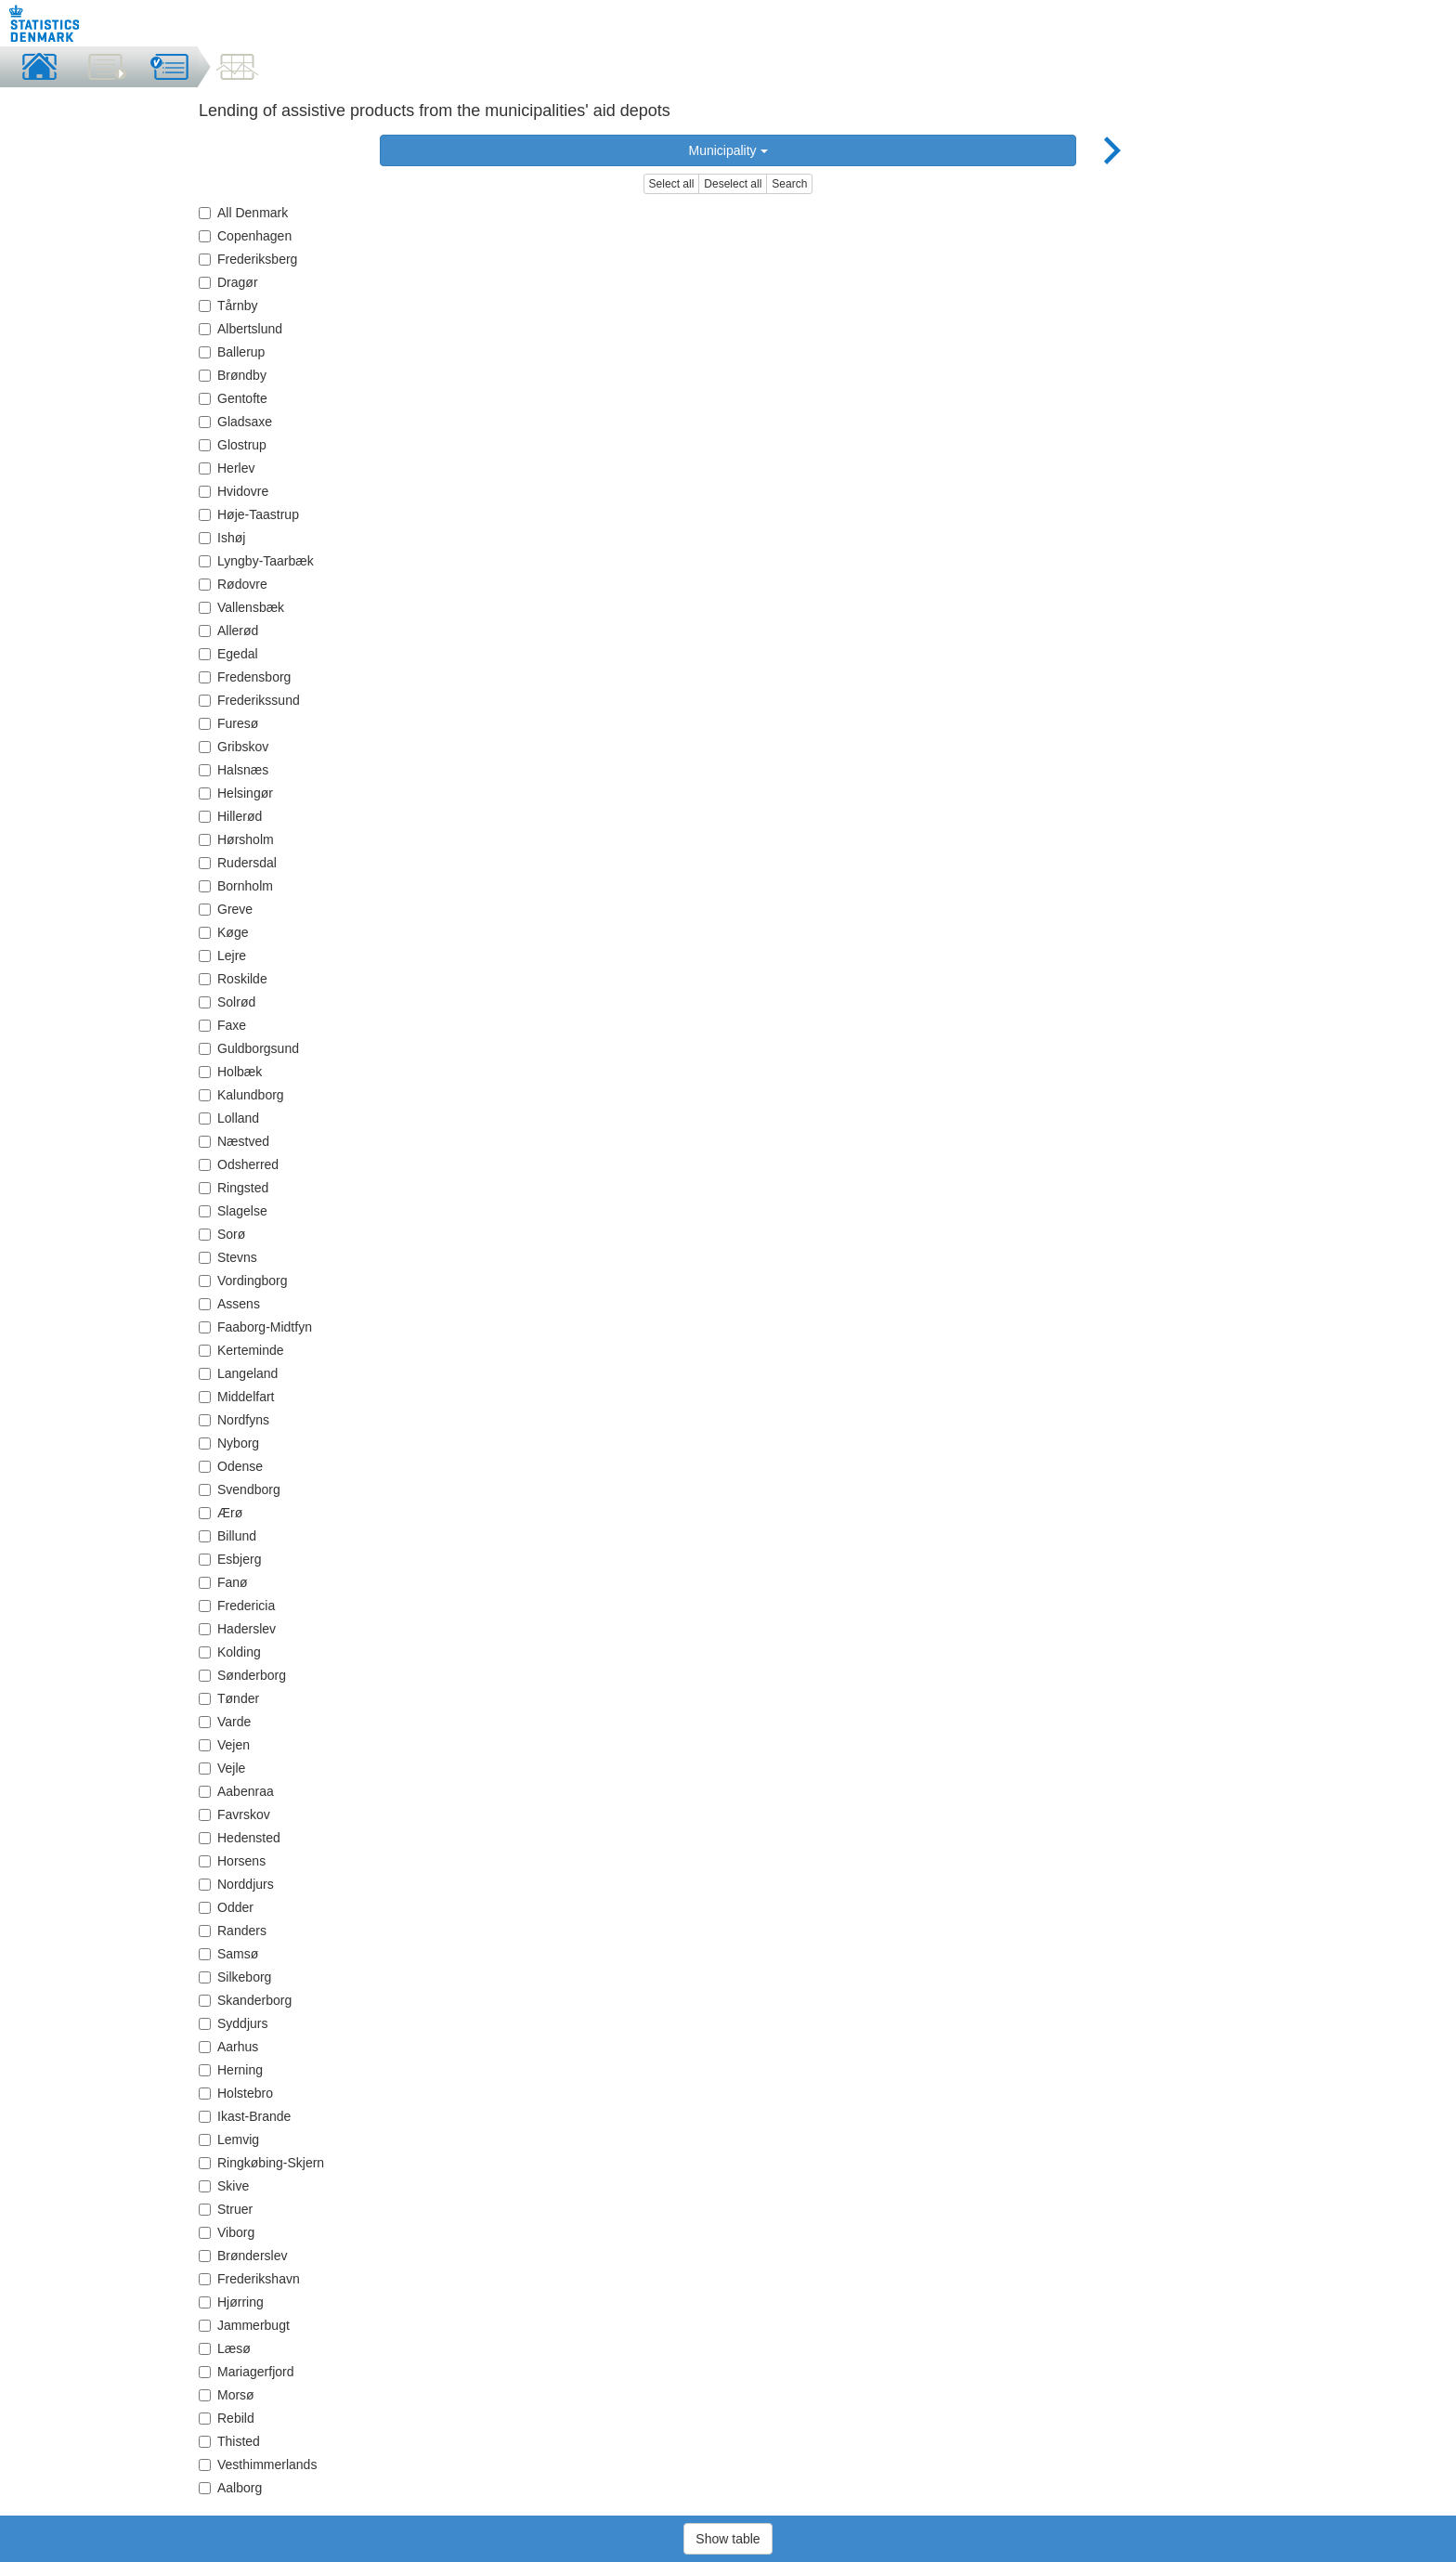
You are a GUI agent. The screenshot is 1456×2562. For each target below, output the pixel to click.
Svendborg (239, 1489)
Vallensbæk (241, 607)
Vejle (222, 1768)
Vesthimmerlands (258, 2464)
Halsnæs (233, 769)
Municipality (727, 150)
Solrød (227, 1002)
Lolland (229, 1118)
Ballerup (232, 352)
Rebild (226, 2418)
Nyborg (229, 1443)
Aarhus (228, 2046)
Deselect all (732, 183)
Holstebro (236, 2093)
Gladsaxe (235, 421)
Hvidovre (233, 491)
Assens (229, 1303)
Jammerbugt (244, 2325)
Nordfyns (234, 1419)
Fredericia (237, 1605)
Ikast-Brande (245, 2116)
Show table (728, 2538)
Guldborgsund (249, 1048)
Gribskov (233, 746)
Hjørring (231, 2302)
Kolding (230, 1652)
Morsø (226, 2394)
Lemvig (229, 2139)
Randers (232, 1930)
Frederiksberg (248, 259)
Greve (226, 909)
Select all (672, 183)
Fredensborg (245, 677)
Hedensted (239, 1837)
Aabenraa (236, 1791)
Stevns (228, 1257)
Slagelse (233, 1210)
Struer (226, 2209)
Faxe (222, 1025)
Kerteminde (241, 1350)
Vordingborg (243, 1280)
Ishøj (222, 537)
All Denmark (243, 212)
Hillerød (230, 816)
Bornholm (236, 885)
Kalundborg (241, 1094)
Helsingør (236, 793)
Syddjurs (233, 2023)
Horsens (232, 1860)
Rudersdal (238, 862)
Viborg (226, 2232)
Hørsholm (236, 839)
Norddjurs (236, 1884)
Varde (225, 1721)
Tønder (229, 1698)
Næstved (234, 1141)
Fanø (223, 1582)
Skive (224, 2185)
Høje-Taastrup (249, 514)
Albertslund (240, 328)
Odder (226, 1907)
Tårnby (228, 305)
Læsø (225, 2348)
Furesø (228, 723)
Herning (231, 2069)
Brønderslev (243, 2255)
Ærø (220, 1512)
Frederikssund (249, 700)
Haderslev (237, 1628)
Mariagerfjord (246, 2371)
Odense (231, 1466)
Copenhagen (245, 235)
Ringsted (233, 1187)
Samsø (228, 1953)
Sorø (222, 1234)
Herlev (226, 468)
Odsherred (239, 1164)
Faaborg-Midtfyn (255, 1327)
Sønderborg (242, 1675)
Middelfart (236, 1396)
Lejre (222, 955)
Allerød (228, 630)
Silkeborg (235, 1977)
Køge (223, 932)
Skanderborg (245, 2000)
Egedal (228, 653)
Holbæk (230, 1071)
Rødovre (233, 584)
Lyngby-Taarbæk (256, 560)
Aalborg (230, 2487)
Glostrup (232, 444)
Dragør (228, 282)
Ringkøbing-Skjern (261, 2162)
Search (789, 183)
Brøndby (232, 375)
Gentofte (233, 398)
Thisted (229, 2441)
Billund (227, 1535)
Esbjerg (230, 1559)
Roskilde (233, 978)
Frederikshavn (249, 2278)
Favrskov (234, 1814)
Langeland (238, 1373)
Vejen (224, 1744)
